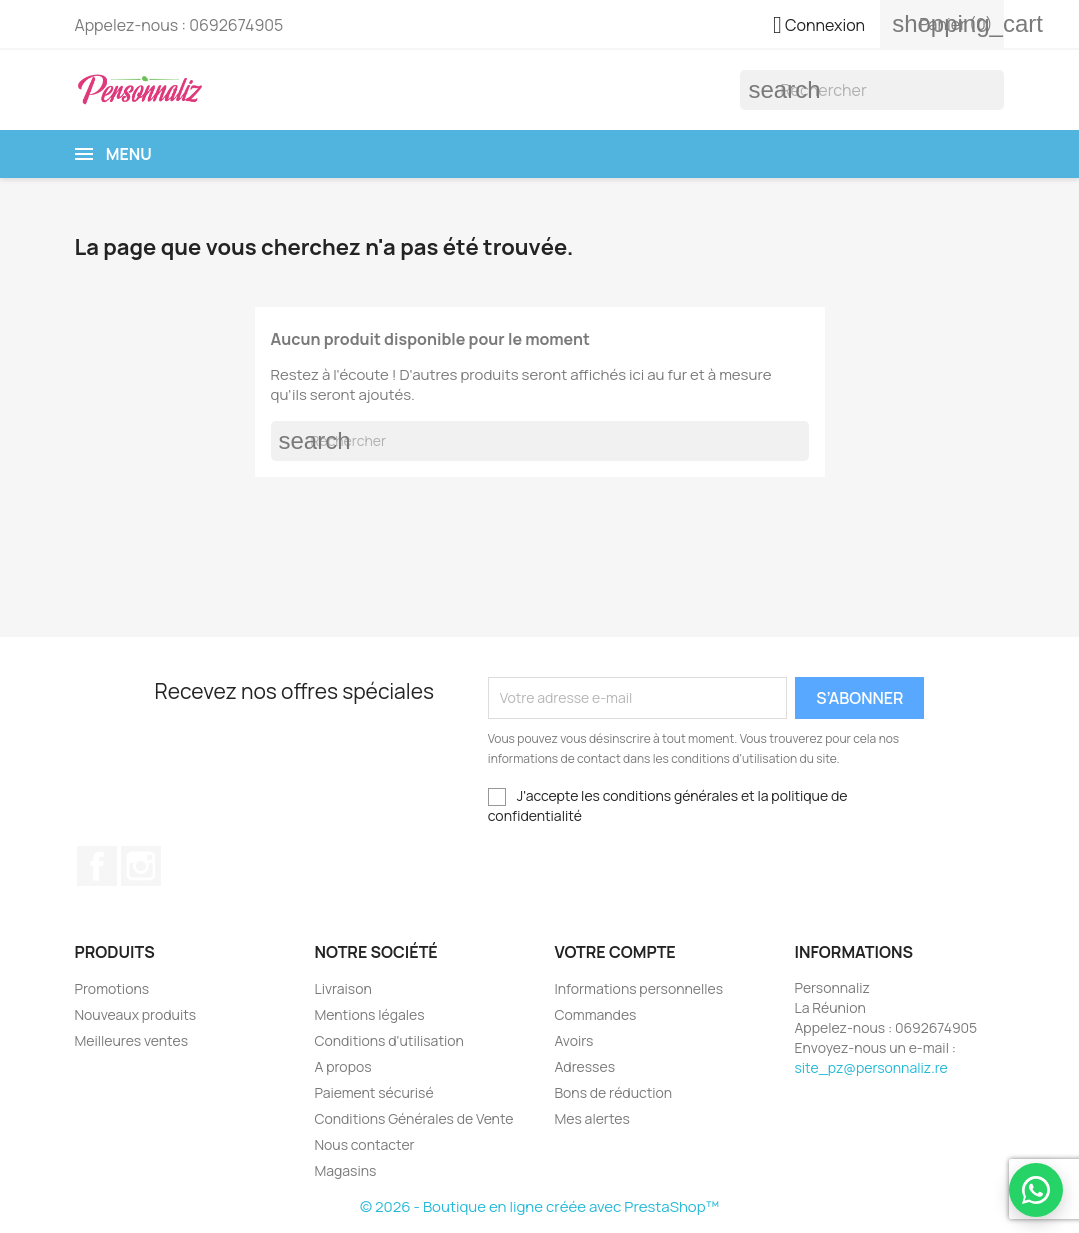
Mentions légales (370, 1014)
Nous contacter (365, 1144)
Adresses (585, 1066)
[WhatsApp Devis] (1036, 1190)
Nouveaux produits (136, 1014)
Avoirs (574, 1040)
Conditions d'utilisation (389, 1040)
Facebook (97, 866)
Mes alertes (592, 1118)
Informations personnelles (639, 988)
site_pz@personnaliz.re (871, 1067)
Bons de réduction (614, 1092)
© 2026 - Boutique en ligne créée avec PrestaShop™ (539, 1206)
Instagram (141, 866)
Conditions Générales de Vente (414, 1118)
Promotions (112, 988)
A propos (343, 1066)
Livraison (343, 988)
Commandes (596, 1014)
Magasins (346, 1170)
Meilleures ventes (131, 1040)
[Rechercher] (872, 90)
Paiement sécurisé (374, 1092)
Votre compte (615, 952)
